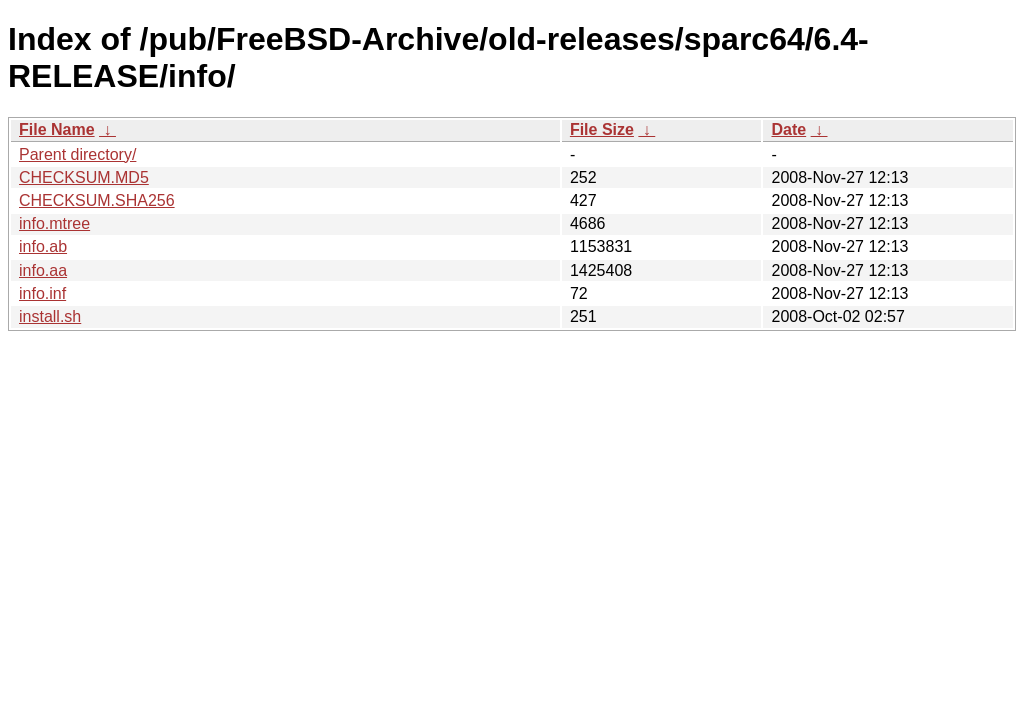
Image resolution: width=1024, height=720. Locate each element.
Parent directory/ (77, 154)
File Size (602, 129)
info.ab (43, 246)
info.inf (42, 293)
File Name (57, 129)
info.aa (43, 270)
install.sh (50, 316)
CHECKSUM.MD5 (84, 177)
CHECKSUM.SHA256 (97, 200)
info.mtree (54, 223)
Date (788, 129)
